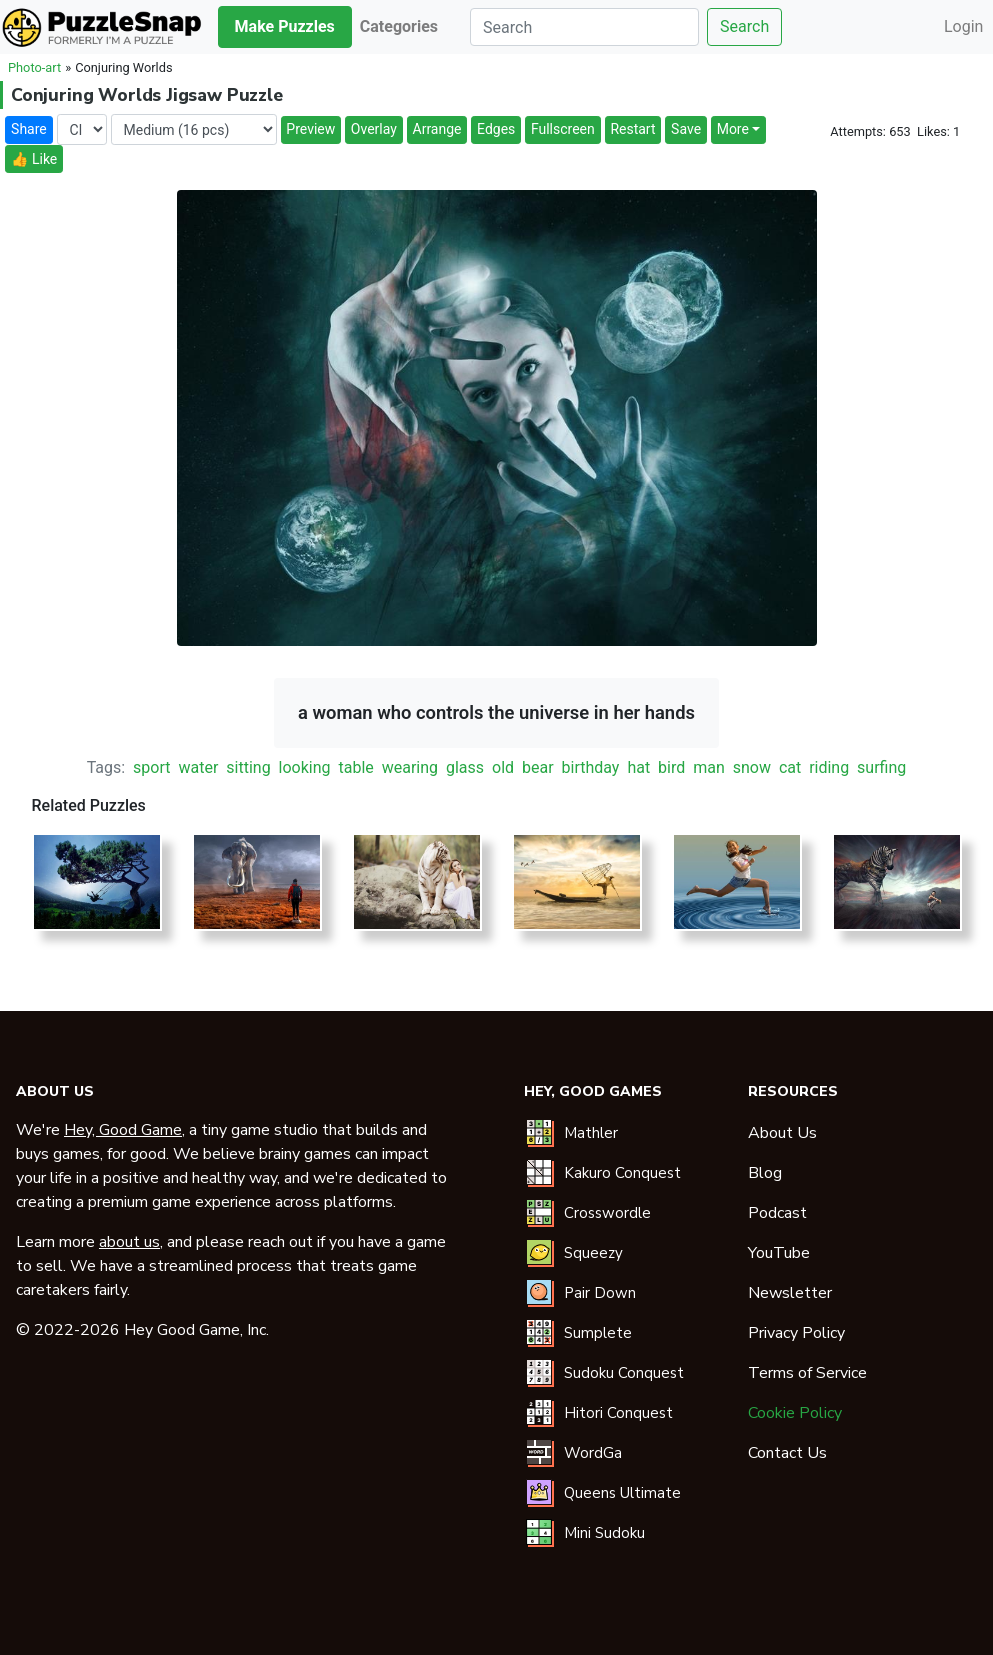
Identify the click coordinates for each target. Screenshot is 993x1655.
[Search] (584, 27)
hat (638, 767)
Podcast (777, 1213)
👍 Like (34, 159)
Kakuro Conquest (622, 1173)
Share (29, 129)
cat (790, 767)
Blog (765, 1173)
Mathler (591, 1133)
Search (744, 26)
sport (151, 767)
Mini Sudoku (604, 1533)
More (733, 129)
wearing (410, 767)
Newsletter (790, 1293)
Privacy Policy (796, 1333)
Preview (310, 129)
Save (686, 129)
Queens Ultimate (622, 1493)
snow (752, 767)
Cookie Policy (795, 1413)
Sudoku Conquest (624, 1373)
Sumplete (598, 1333)
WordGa (593, 1453)
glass (465, 767)
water (198, 767)
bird (671, 767)
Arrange (437, 129)
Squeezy (593, 1253)
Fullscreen (563, 129)
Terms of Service (807, 1373)
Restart (632, 129)
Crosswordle (607, 1213)
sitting (248, 767)
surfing (881, 767)
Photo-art (34, 67)
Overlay (374, 129)
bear (538, 767)
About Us (782, 1133)
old (503, 767)
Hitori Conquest (618, 1413)
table (355, 767)
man (709, 767)
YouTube (779, 1253)
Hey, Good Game (123, 1130)
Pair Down (600, 1293)
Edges (496, 129)
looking (305, 767)
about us (129, 1242)
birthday (591, 767)
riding (829, 767)
